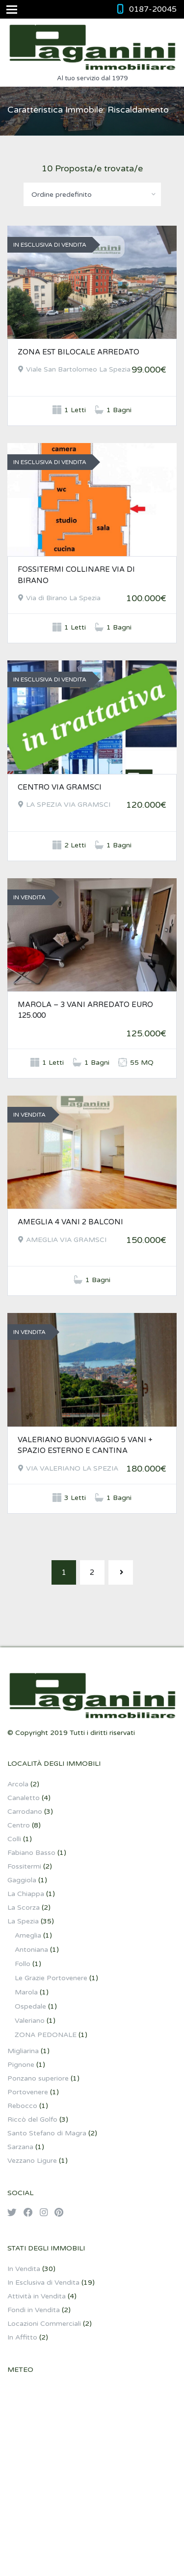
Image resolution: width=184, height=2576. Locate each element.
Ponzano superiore (38, 2078)
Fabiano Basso (31, 1853)
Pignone (20, 2065)
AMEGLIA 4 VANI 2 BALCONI (70, 1222)
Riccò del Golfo (32, 2119)
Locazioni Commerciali (44, 2323)
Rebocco (22, 2106)
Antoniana (31, 1949)
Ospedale (30, 2006)
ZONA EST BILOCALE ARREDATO (78, 352)
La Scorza (23, 1907)
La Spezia (23, 1921)
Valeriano (30, 2020)
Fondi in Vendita (33, 2310)
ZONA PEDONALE (46, 2035)
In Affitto (22, 2337)
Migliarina (23, 2051)
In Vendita (23, 2269)
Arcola (17, 1784)
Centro (18, 1825)
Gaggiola (21, 1880)
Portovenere (27, 2092)
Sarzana (20, 2147)
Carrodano (24, 1811)
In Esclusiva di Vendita (43, 2282)
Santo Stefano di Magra (46, 2133)
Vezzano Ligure (32, 2160)
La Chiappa (25, 1894)
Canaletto (23, 1798)
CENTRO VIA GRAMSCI (60, 787)
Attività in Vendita (36, 2296)
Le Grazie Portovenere (51, 1978)
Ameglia (28, 1935)
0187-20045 (153, 9)
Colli (14, 1839)
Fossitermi (24, 1866)
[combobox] (92, 194)
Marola (26, 1992)
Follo (22, 1964)
